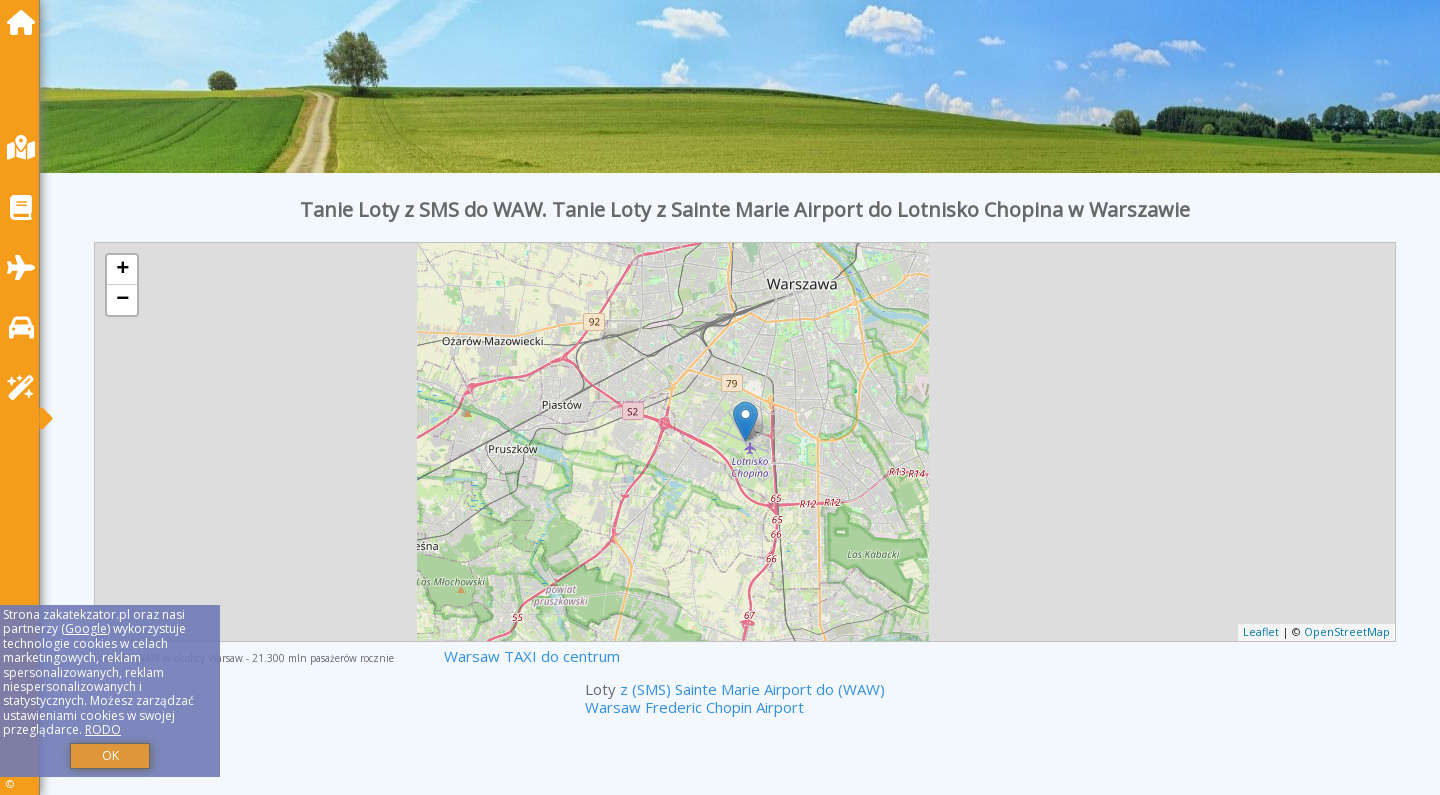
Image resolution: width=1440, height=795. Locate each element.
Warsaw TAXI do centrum (532, 656)
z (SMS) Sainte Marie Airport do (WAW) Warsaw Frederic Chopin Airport (735, 698)
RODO (103, 729)
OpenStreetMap (1347, 631)
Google (86, 628)
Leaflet (1261, 631)
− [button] (122, 300)
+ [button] (122, 270)
